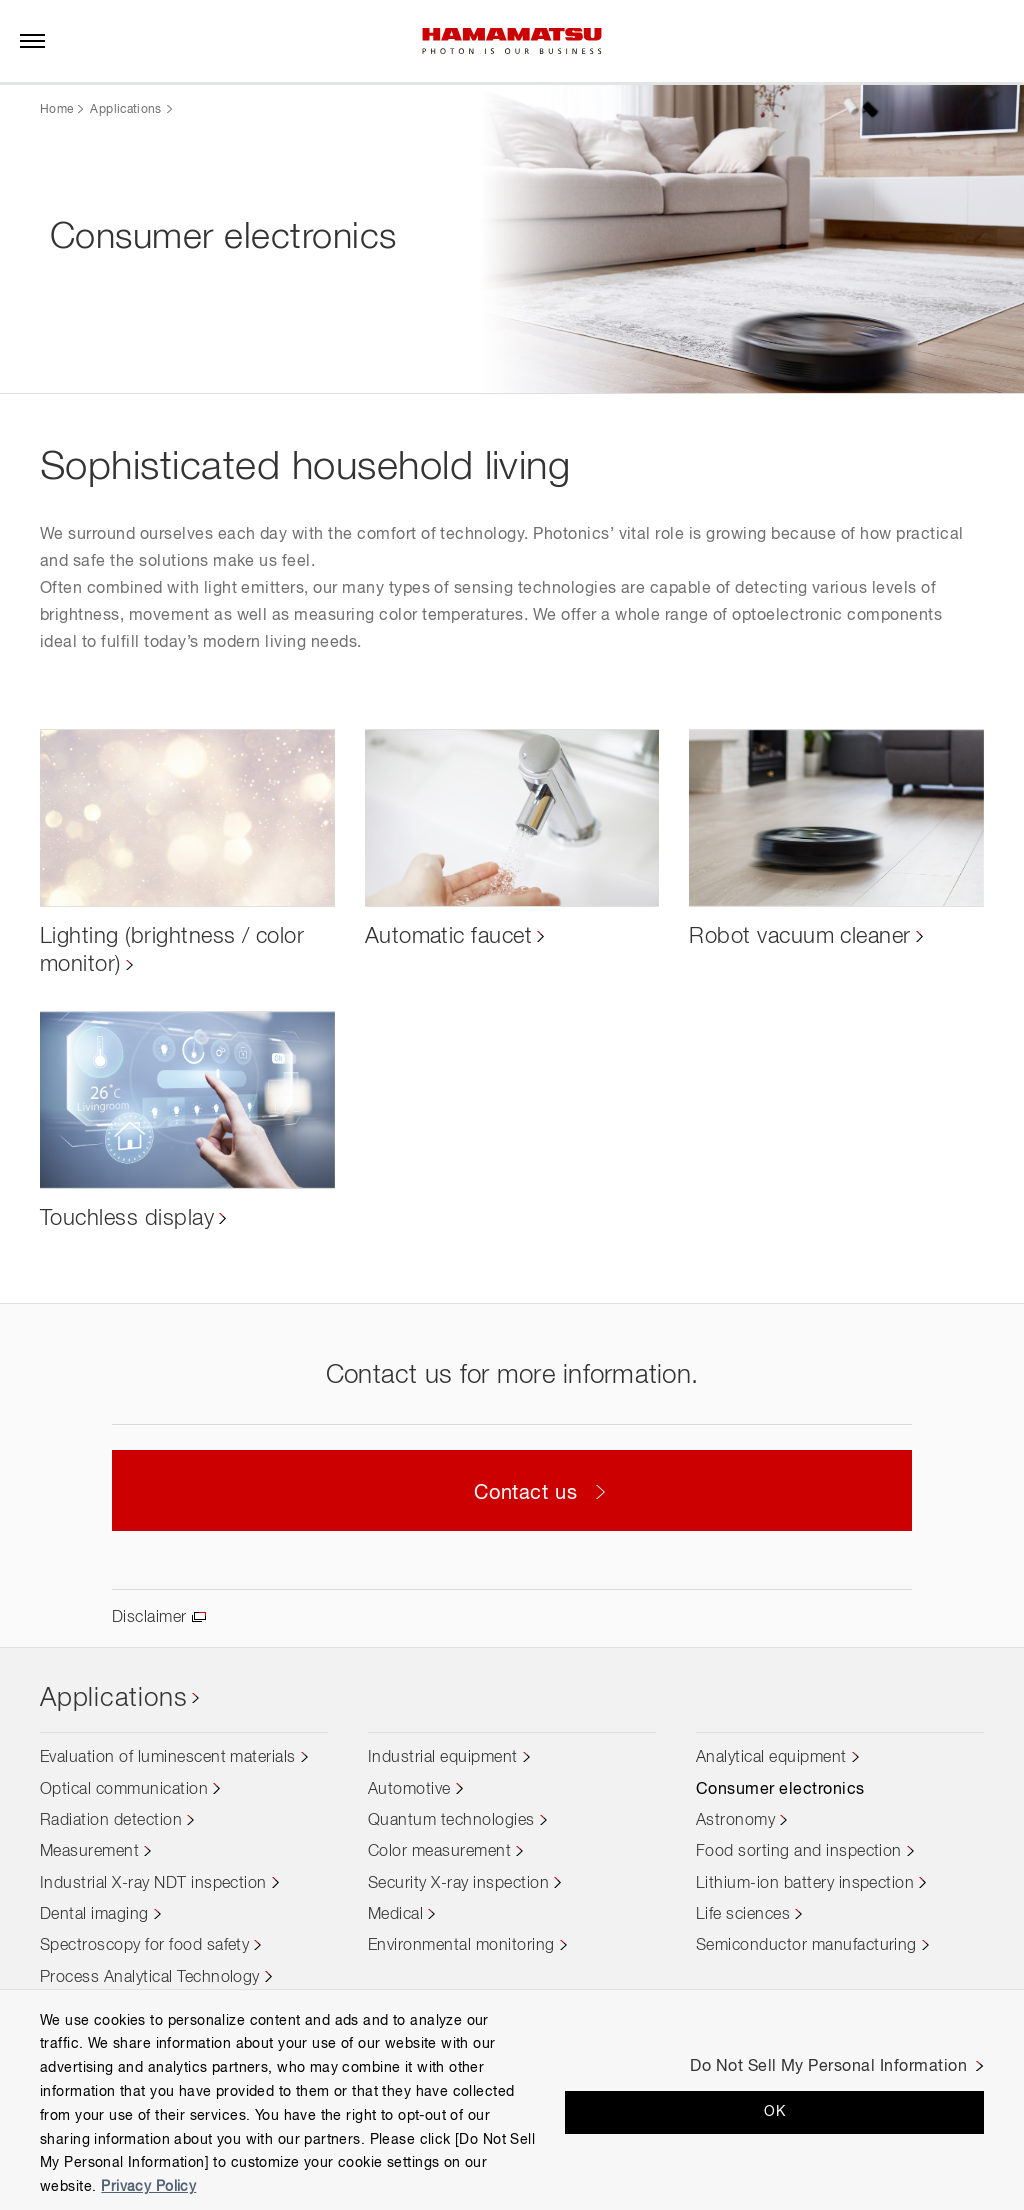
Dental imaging (94, 1915)
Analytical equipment (771, 1759)
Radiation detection (111, 1821)
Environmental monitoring (461, 1947)
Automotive (409, 1790)
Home (56, 110)
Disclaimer (149, 1618)
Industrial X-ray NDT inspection (153, 1884)
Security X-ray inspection (458, 1884)
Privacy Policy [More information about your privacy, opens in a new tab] (148, 2187)
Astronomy (735, 1821)
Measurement (89, 1853)
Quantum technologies (451, 1821)
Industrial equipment (443, 1759)
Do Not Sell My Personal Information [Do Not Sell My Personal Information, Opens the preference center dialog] (828, 2067)
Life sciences (743, 1915)
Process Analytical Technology (150, 1978)
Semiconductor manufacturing (806, 1947)
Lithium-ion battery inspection (805, 1884)
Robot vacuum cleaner (800, 936)
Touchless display (127, 1219)
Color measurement (439, 1853)
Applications (125, 110)
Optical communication (124, 1790)
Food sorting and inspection (799, 1853)
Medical (395, 1915)
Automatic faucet (449, 936)
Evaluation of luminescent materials (168, 1759)
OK (774, 2112)
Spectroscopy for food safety (144, 1947)
